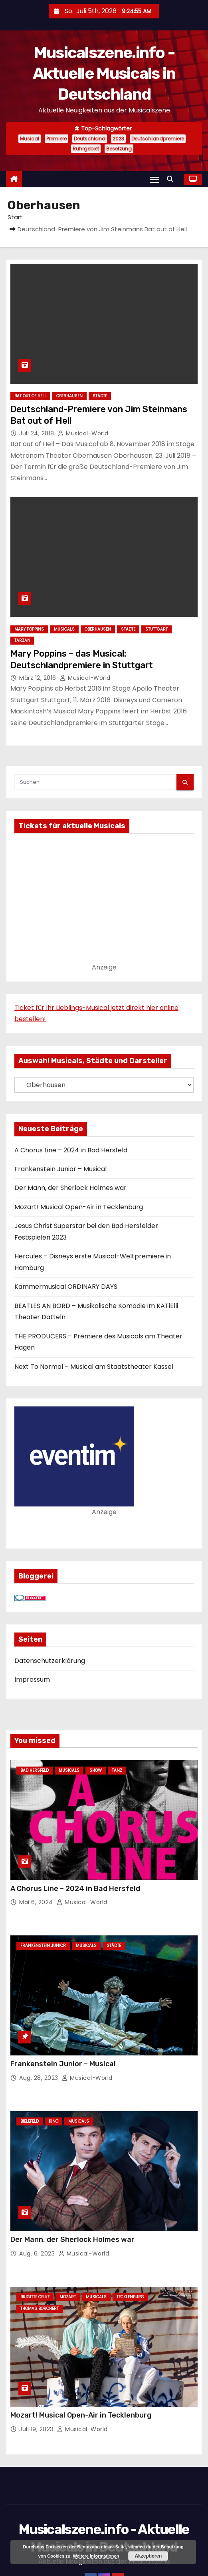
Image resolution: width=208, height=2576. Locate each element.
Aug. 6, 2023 (38, 2253)
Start (15, 217)
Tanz (117, 1770)
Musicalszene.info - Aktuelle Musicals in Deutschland (104, 73)
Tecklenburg (130, 2297)
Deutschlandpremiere (157, 138)
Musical (29, 138)
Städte (100, 396)
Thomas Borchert (39, 2309)
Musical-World (83, 433)
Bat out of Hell (30, 396)
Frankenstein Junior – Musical (60, 1169)
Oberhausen (69, 396)
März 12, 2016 (38, 678)
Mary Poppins (29, 629)
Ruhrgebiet (86, 148)
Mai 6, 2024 (37, 1902)
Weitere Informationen (96, 2556)
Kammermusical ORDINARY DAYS (65, 1286)
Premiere (56, 138)
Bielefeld (29, 2121)
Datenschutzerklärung (49, 1660)
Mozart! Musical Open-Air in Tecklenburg (78, 1207)
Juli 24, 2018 (37, 433)
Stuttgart (156, 629)
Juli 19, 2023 (37, 2429)
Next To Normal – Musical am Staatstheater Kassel (93, 1366)
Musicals (64, 629)
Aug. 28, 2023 (39, 2078)
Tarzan (22, 640)
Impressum (32, 1679)
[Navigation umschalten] (154, 179)
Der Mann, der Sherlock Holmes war (70, 1187)
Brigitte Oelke (35, 2297)
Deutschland (89, 138)
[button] (172, 179)
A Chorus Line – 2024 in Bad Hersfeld (70, 1150)
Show (95, 1770)
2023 (118, 138)
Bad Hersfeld (34, 1770)
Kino (53, 2121)
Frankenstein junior (43, 1946)
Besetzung (119, 148)
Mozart (67, 2297)
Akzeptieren (148, 2556)
